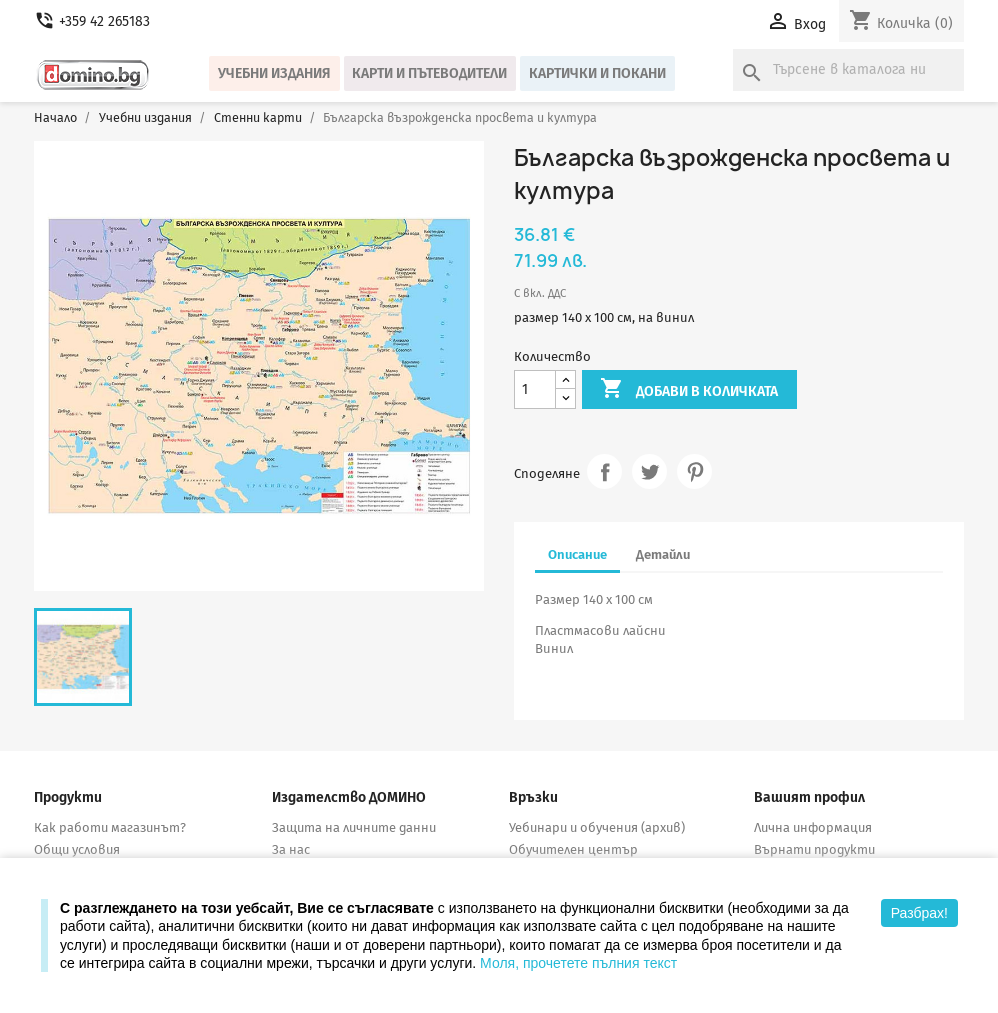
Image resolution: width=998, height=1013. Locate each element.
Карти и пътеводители (429, 73)
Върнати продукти (814, 849)
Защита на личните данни (354, 827)
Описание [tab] (577, 554)
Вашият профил (809, 797)
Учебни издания (274, 73)
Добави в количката (689, 390)
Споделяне (604, 471)
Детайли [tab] (663, 554)
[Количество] (535, 389)
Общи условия (77, 849)
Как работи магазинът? (110, 827)
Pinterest (694, 471)
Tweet (649, 471)
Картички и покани (597, 73)
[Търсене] (848, 70)
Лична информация (813, 827)
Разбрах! (919, 913)
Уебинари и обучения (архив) (597, 827)
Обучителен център (573, 849)
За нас (291, 849)
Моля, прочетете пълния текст (578, 963)
